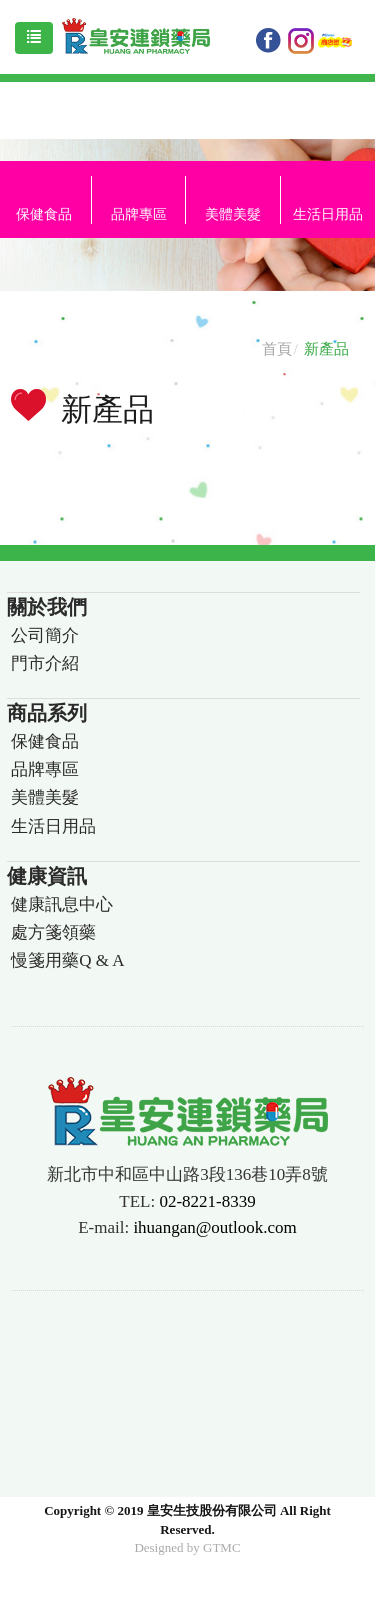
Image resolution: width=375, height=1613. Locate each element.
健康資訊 (47, 876)
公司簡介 (45, 635)
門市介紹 (45, 663)
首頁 (277, 349)
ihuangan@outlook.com (214, 1227)
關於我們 (47, 607)
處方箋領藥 (53, 932)
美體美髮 (233, 214)
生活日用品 (53, 826)
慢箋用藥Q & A (67, 960)
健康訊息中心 (62, 904)
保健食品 (45, 741)
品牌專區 (139, 214)
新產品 (326, 349)
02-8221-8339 (207, 1201)
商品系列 (47, 713)
